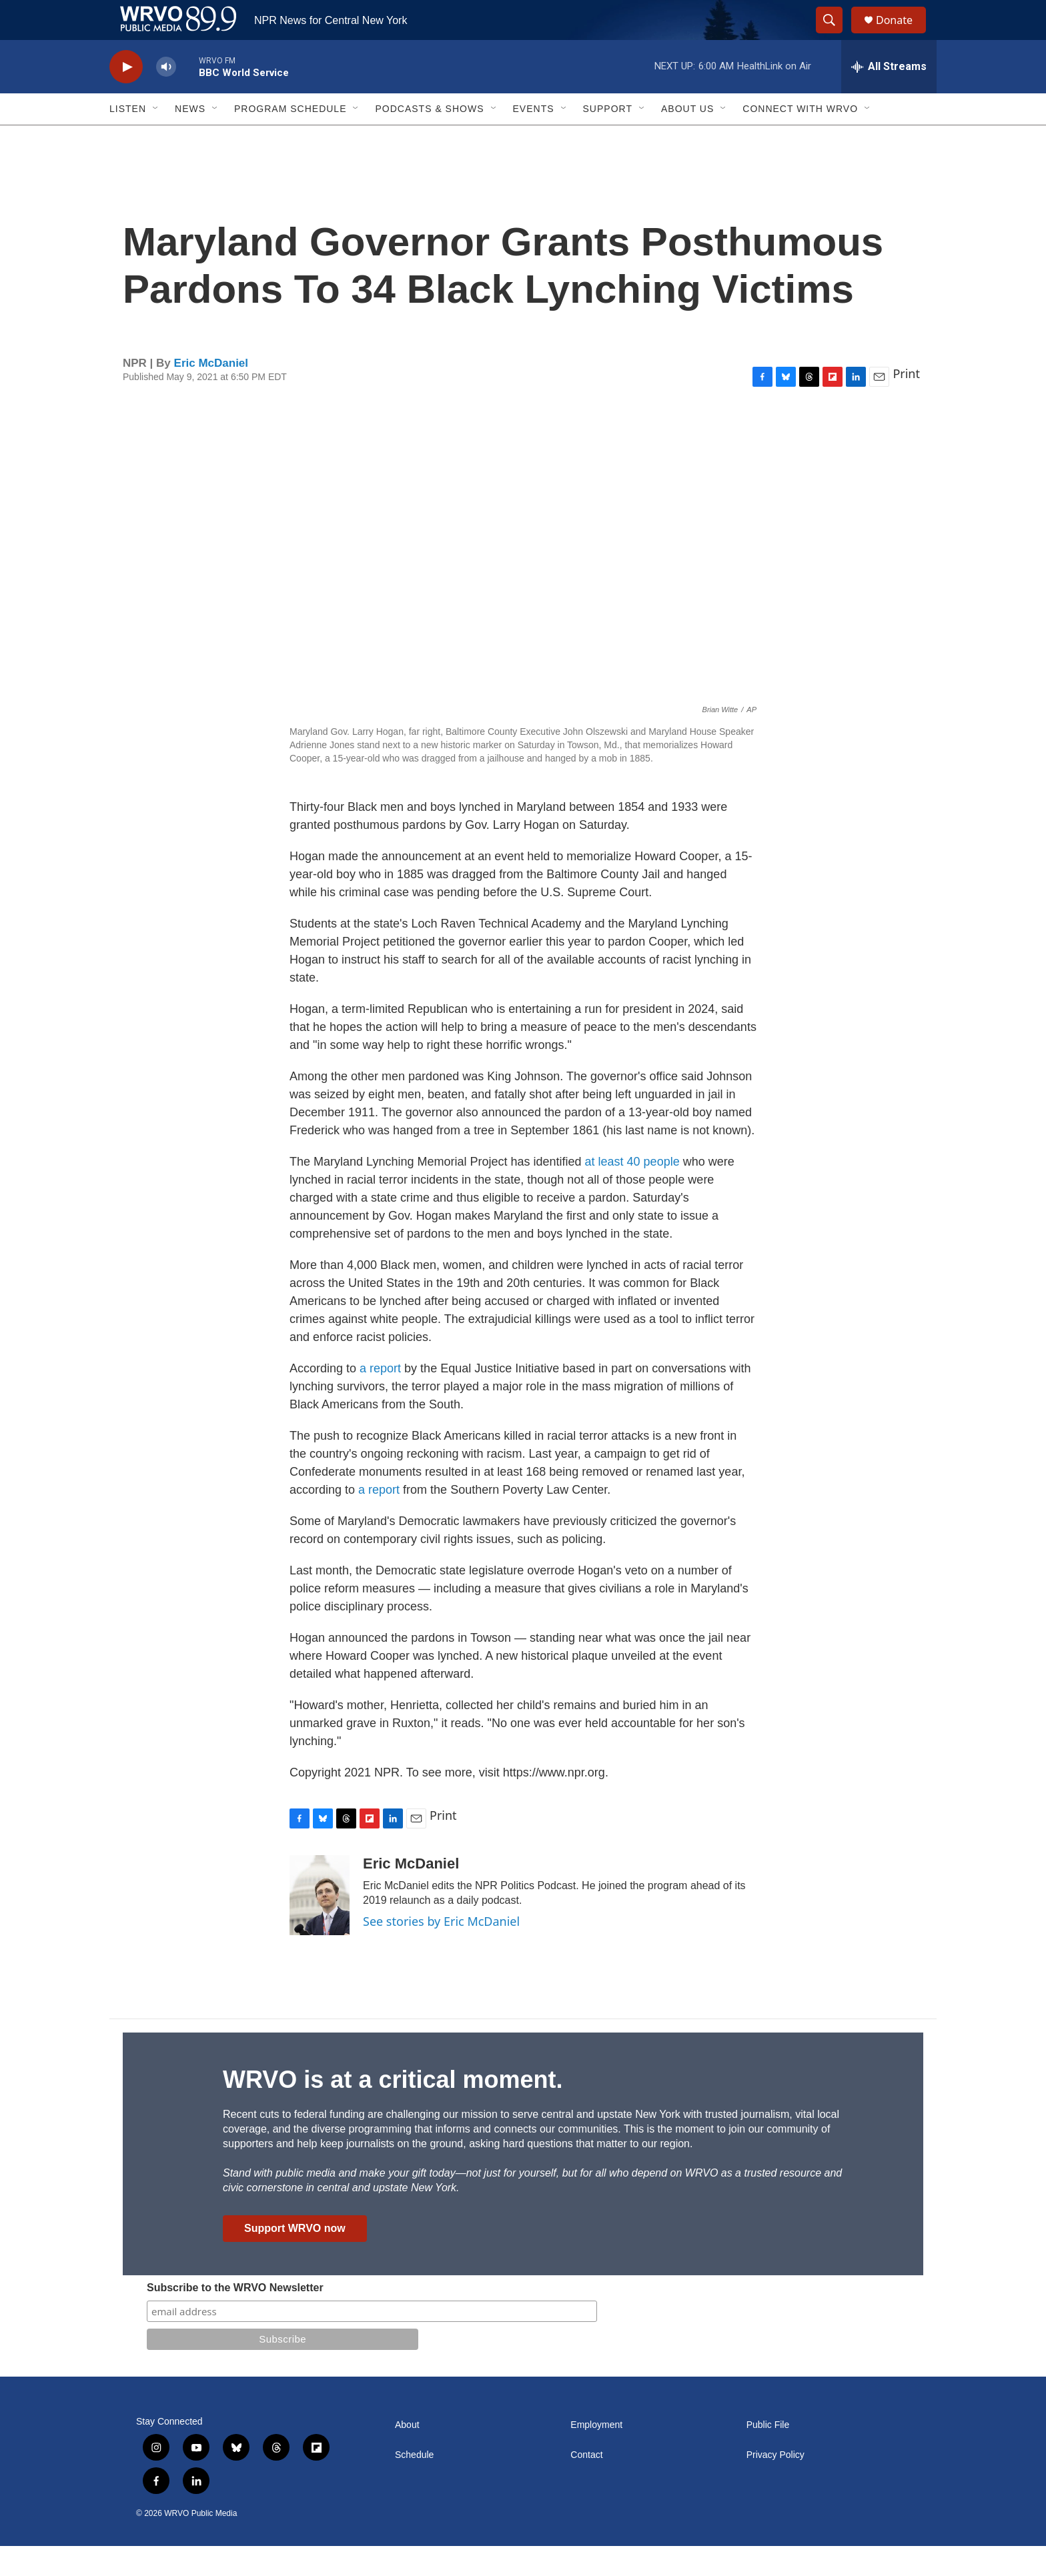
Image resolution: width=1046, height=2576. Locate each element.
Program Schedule (290, 138)
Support (607, 138)
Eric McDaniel (211, 393)
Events (533, 138)
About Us (687, 138)
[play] (126, 97)
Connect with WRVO (800, 138)
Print (906, 403)
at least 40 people (632, 1191)
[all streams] (889, 96)
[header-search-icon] (835, 35)
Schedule (414, 2485)
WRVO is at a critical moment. (392, 2109)
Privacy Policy (775, 2485)
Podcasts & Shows (429, 138)
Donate (902, 35)
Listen (127, 138)
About (407, 2455)
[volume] (166, 97)
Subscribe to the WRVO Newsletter (235, 2317)
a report (382, 1398)
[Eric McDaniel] (320, 1925)
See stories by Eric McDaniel (441, 1951)
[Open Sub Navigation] (156, 138)
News (190, 138)
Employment (596, 2455)
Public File (768, 2455)
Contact (586, 2485)
